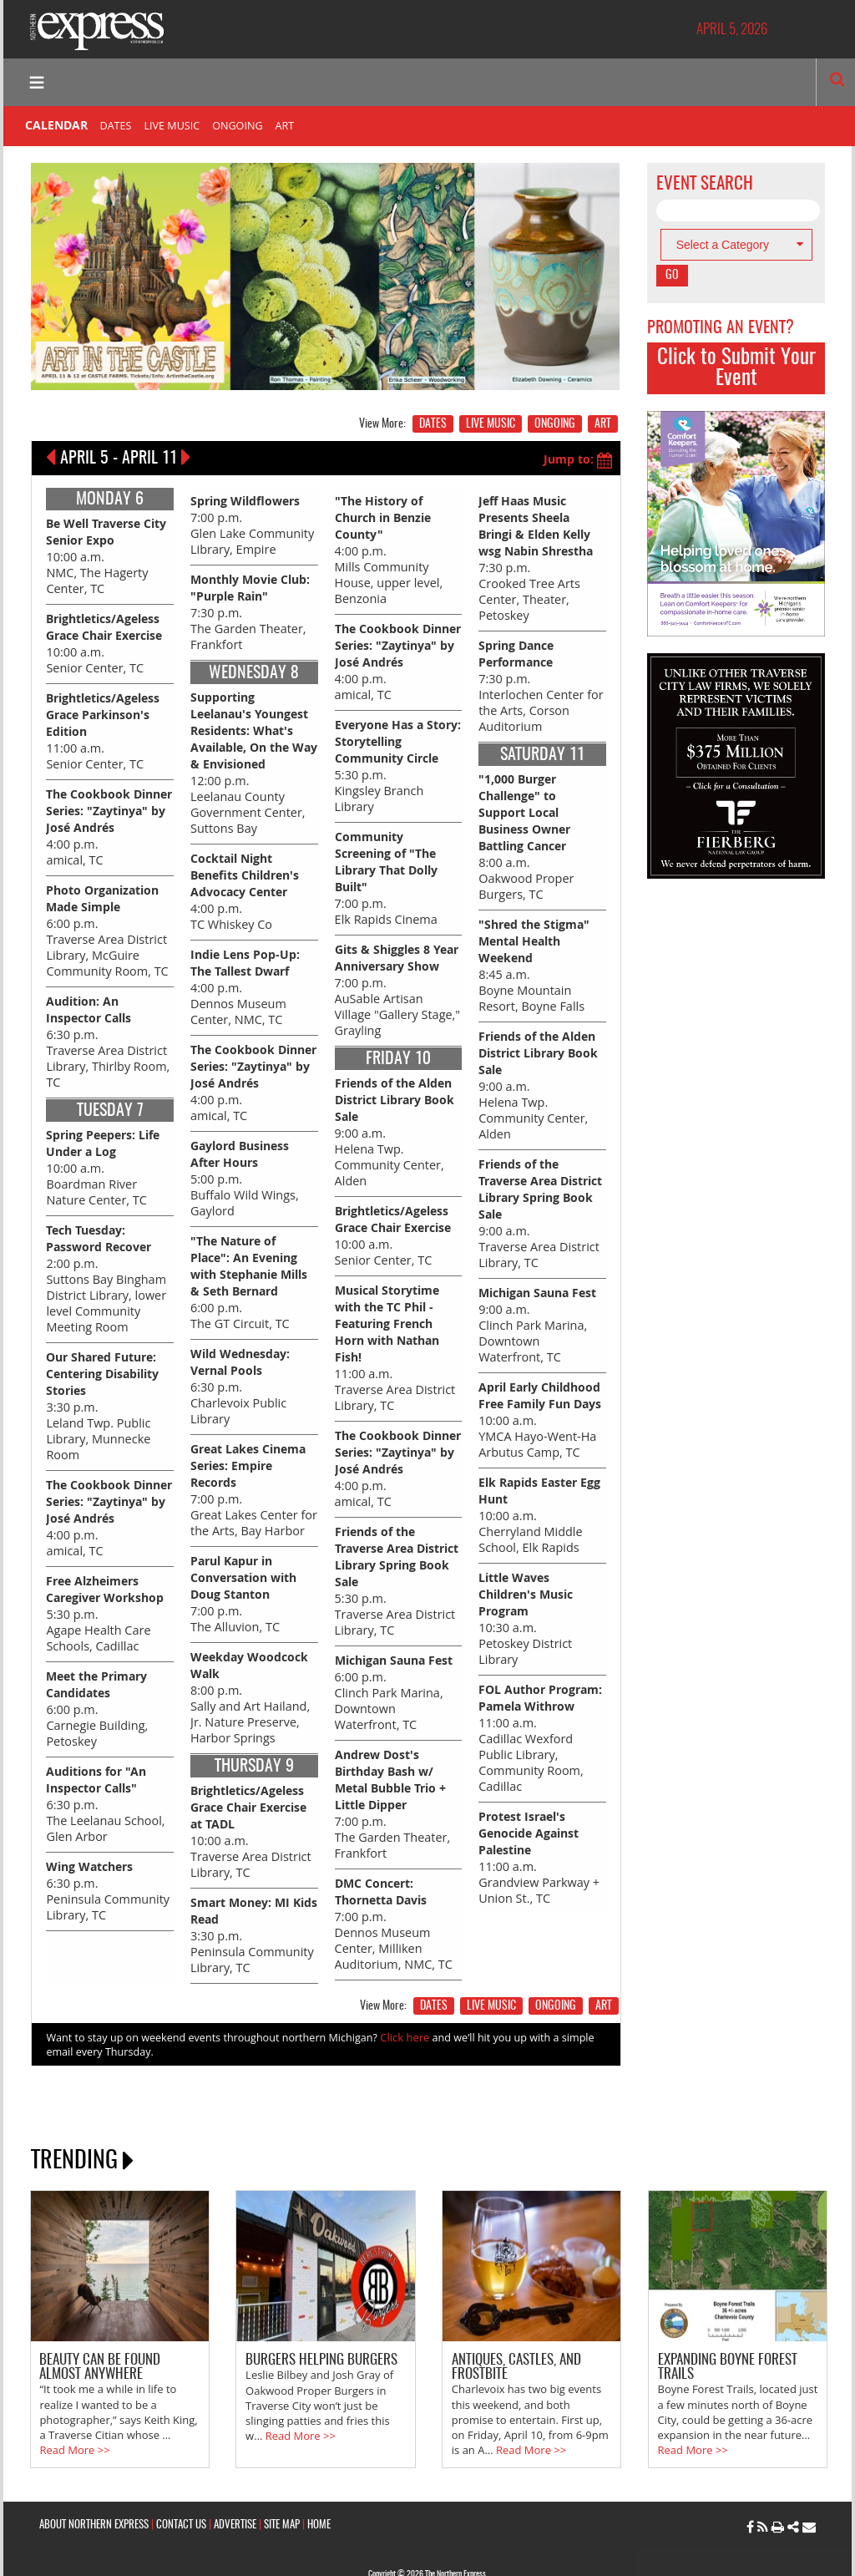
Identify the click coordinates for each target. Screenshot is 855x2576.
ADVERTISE (235, 2486)
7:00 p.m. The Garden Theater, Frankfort (391, 1772)
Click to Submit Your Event (736, 368)
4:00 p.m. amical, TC (109, 818)
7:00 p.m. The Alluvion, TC (243, 1568)
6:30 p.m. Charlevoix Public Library (240, 1365)
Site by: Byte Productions (427, 2553)
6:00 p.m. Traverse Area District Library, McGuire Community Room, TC (105, 919)
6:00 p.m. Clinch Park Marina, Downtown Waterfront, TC (397, 1663)
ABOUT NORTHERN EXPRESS (94, 2486)
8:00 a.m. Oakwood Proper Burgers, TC (524, 827)
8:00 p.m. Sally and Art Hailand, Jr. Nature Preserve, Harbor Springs (249, 1669)
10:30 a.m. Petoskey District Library (525, 1593)
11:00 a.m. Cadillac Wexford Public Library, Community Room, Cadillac (541, 1703)
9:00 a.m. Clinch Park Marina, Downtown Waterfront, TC (541, 1305)
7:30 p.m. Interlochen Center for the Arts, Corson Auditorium (539, 680)
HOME (319, 2486)
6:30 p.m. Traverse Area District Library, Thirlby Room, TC (105, 1029)
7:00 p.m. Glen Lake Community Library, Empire (250, 523)
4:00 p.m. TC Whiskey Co (244, 881)
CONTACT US (181, 2486)
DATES (116, 126)
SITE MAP (282, 2486)
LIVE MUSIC (172, 126)
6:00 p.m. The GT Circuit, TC (248, 1263)
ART (285, 126)
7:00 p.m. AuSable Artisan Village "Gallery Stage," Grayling (396, 976)
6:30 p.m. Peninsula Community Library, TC (105, 1862)
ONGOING (237, 126)
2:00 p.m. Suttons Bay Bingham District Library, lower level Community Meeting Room (104, 1261)
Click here (404, 2002)
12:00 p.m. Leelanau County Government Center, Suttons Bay (253, 756)
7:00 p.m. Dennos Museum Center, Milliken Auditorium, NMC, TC (392, 1890)
